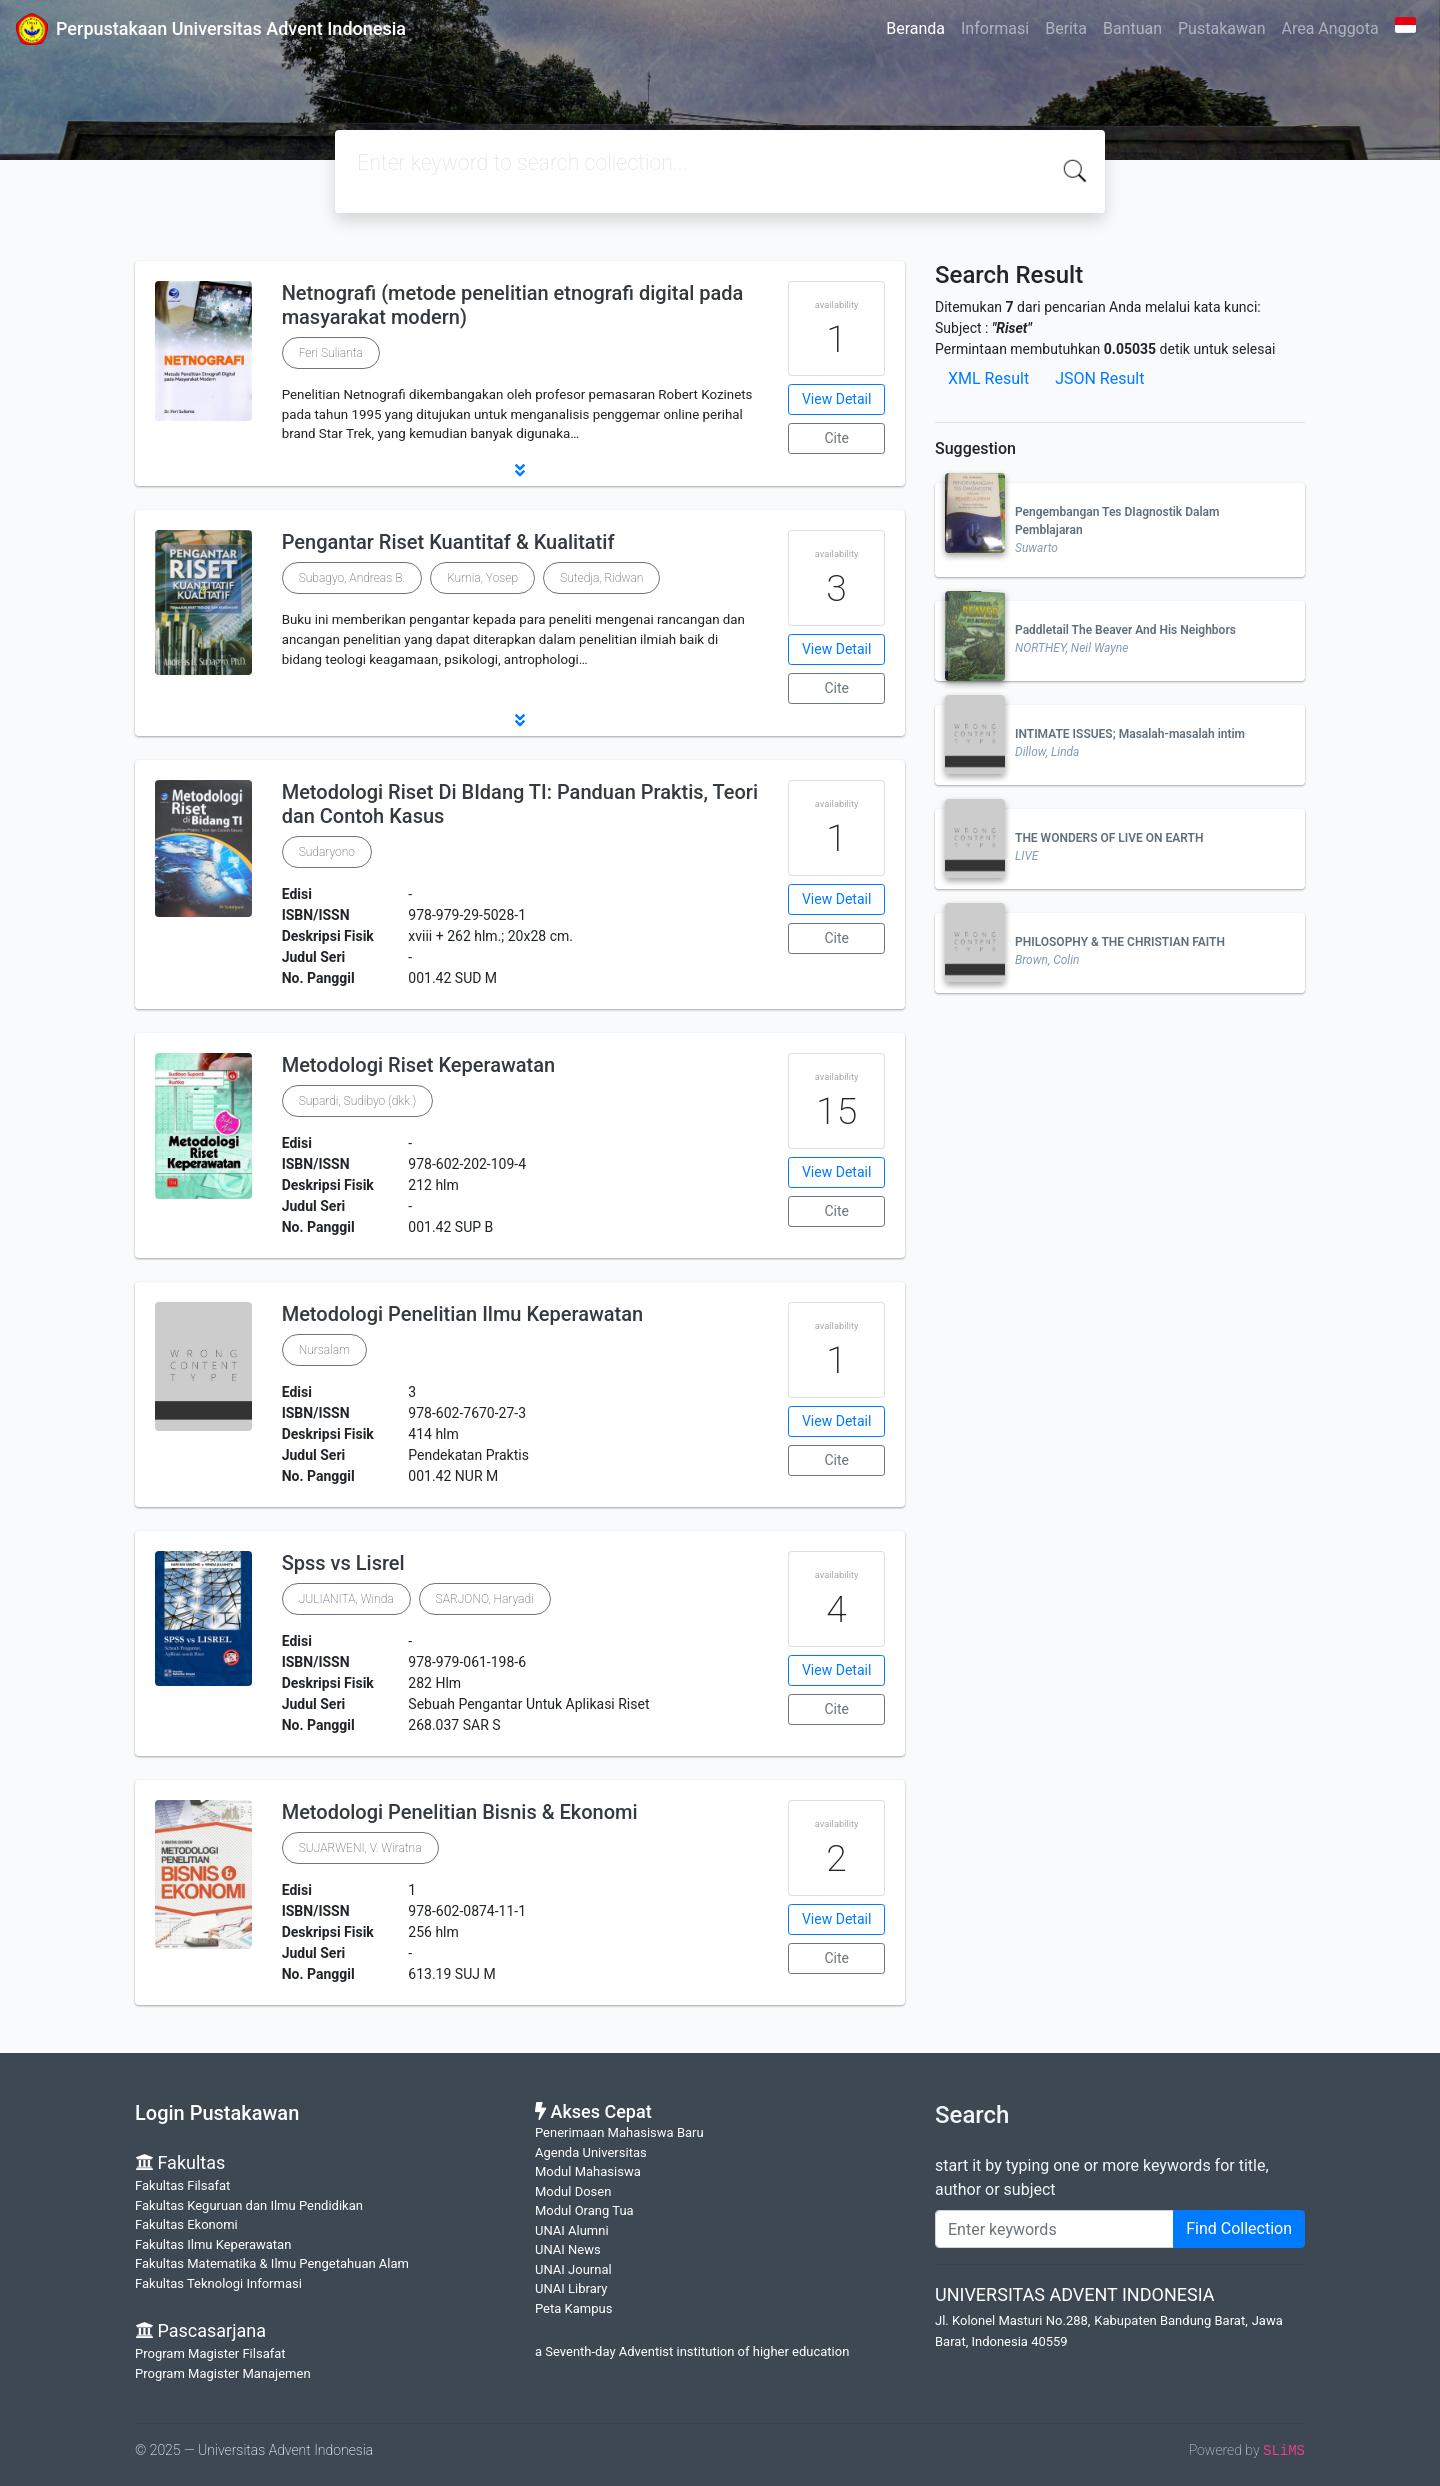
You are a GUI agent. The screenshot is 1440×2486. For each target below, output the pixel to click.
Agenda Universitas (591, 2152)
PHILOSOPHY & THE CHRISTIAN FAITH (1120, 942)
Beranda (915, 28)
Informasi (995, 28)
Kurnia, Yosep (482, 578)
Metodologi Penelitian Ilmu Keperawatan (463, 1314)
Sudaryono (327, 852)
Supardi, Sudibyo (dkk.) (358, 1101)
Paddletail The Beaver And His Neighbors (1125, 630)
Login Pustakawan (217, 2113)
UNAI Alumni (572, 2230)
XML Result (988, 378)
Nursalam (324, 1350)
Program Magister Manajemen (223, 2373)
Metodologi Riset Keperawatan (419, 1065)
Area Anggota (1330, 28)
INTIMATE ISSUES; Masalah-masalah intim (1130, 734)
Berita (1066, 28)
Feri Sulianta (331, 353)
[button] (520, 470)
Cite (836, 438)
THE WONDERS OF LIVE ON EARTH (1109, 838)
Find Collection (1239, 2228)
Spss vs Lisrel (343, 1563)
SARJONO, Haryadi (485, 1599)
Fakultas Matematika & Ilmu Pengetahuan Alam (272, 2263)
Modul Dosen (573, 2191)
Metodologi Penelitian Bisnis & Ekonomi (460, 1812)
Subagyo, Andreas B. (352, 578)
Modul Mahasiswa (588, 2171)
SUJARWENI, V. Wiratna (360, 1848)
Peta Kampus (573, 2308)
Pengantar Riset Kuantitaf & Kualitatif (448, 542)
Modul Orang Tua (584, 2210)
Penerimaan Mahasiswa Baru (619, 2132)
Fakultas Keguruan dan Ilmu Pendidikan (249, 2205)
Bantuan (1132, 28)
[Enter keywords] (1054, 2229)
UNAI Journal (573, 2269)
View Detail (836, 399)
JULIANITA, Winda (346, 1599)
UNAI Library (571, 2288)
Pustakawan (1221, 28)
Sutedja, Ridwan (601, 578)
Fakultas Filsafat (182, 2185)
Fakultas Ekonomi (186, 2224)
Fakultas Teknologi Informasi (218, 2283)
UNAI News (568, 2249)
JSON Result (1099, 378)
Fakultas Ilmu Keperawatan (213, 2244)
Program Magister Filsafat (210, 2353)
